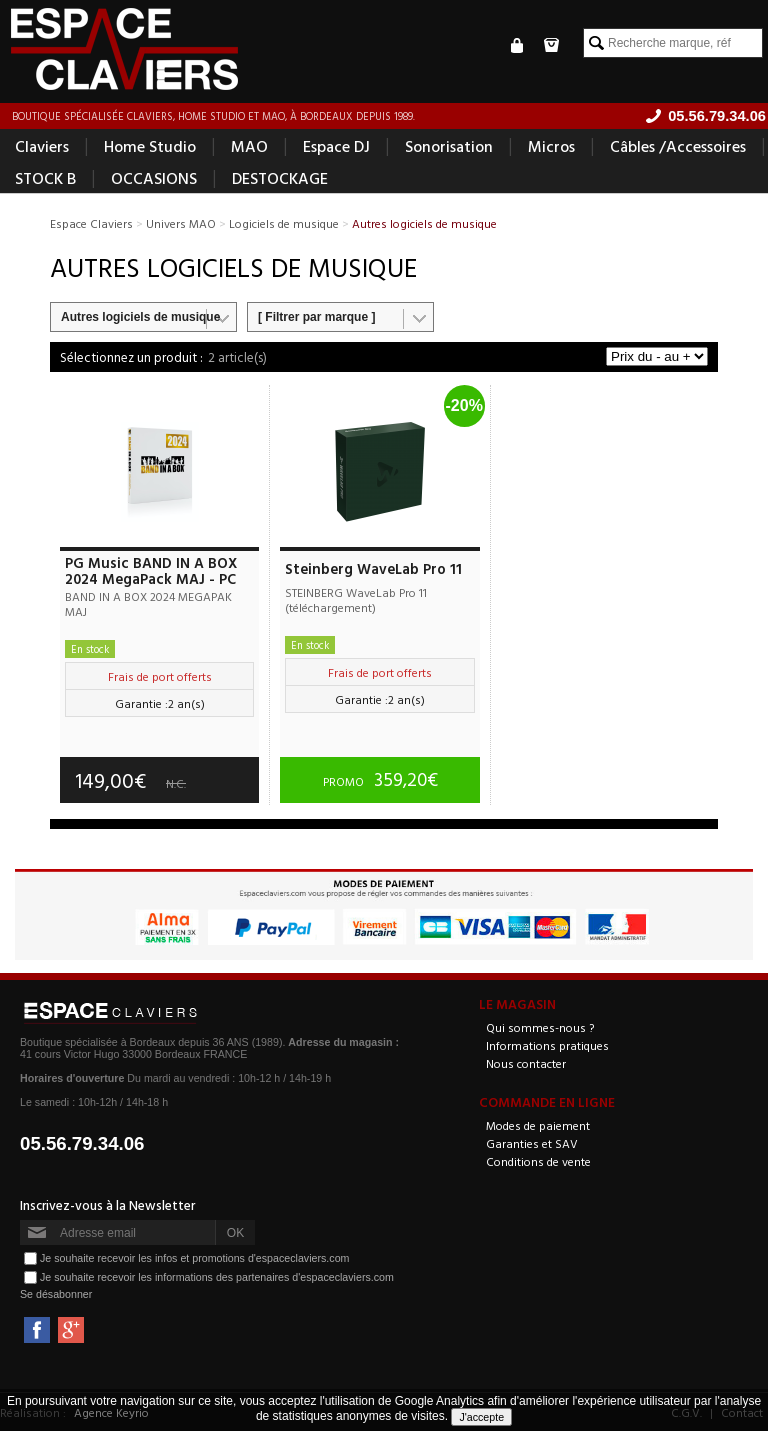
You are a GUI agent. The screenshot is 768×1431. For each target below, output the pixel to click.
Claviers (42, 146)
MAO (249, 146)
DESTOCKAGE (280, 178)
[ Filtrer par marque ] (316, 317)
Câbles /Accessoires (678, 146)
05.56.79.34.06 (82, 1143)
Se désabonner (56, 1294)
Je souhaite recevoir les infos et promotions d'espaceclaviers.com (194, 1258)
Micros (551, 146)
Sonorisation (449, 146)
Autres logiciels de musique (140, 317)
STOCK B (45, 178)
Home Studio (150, 146)
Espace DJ (336, 146)
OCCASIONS (154, 178)
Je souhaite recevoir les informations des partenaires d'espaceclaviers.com (217, 1277)
